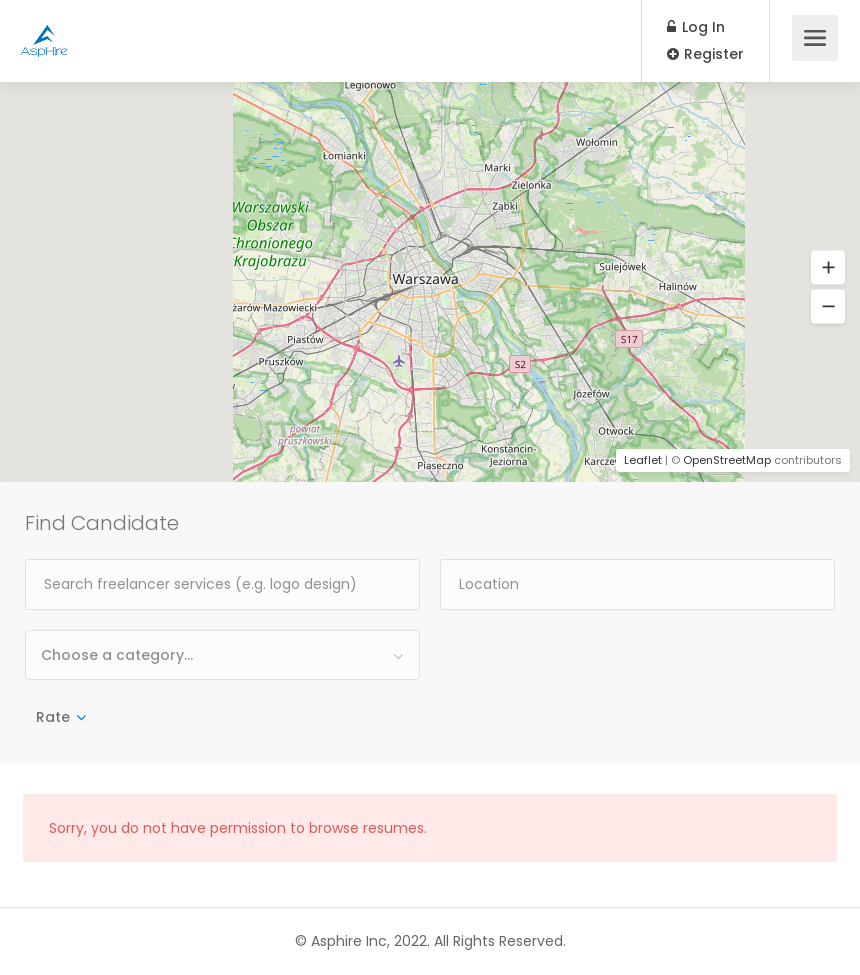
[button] (828, 268)
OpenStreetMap (727, 460)
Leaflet (643, 460)
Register (705, 54)
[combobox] (222, 655)
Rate (53, 717)
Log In (696, 27)
